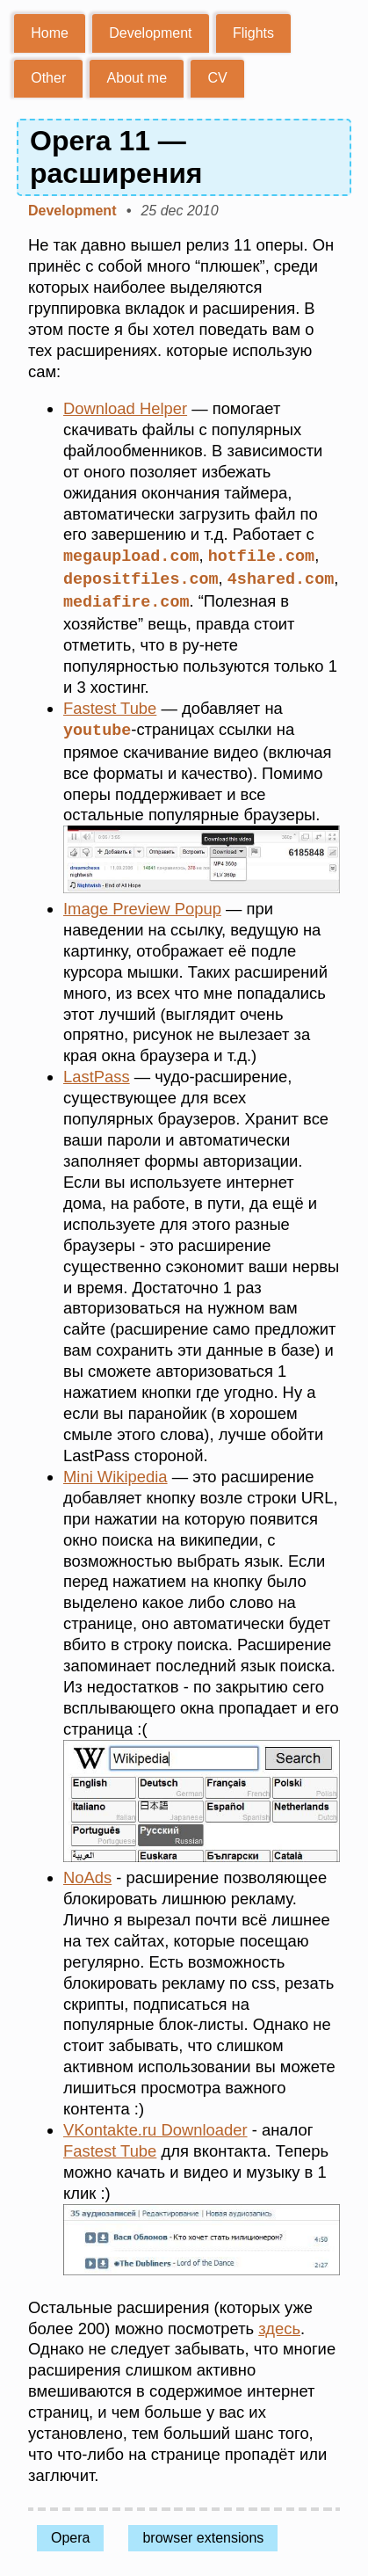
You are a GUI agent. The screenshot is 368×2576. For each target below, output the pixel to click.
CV (217, 77)
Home (50, 32)
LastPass (96, 1073)
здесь (279, 2325)
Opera (70, 2534)
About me (137, 77)
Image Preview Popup (142, 905)
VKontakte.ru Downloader (155, 2126)
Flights (253, 32)
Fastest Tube (109, 705)
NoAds (87, 1874)
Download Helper (125, 408)
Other (48, 77)
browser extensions (202, 2534)
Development (150, 32)
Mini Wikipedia (115, 1473)
